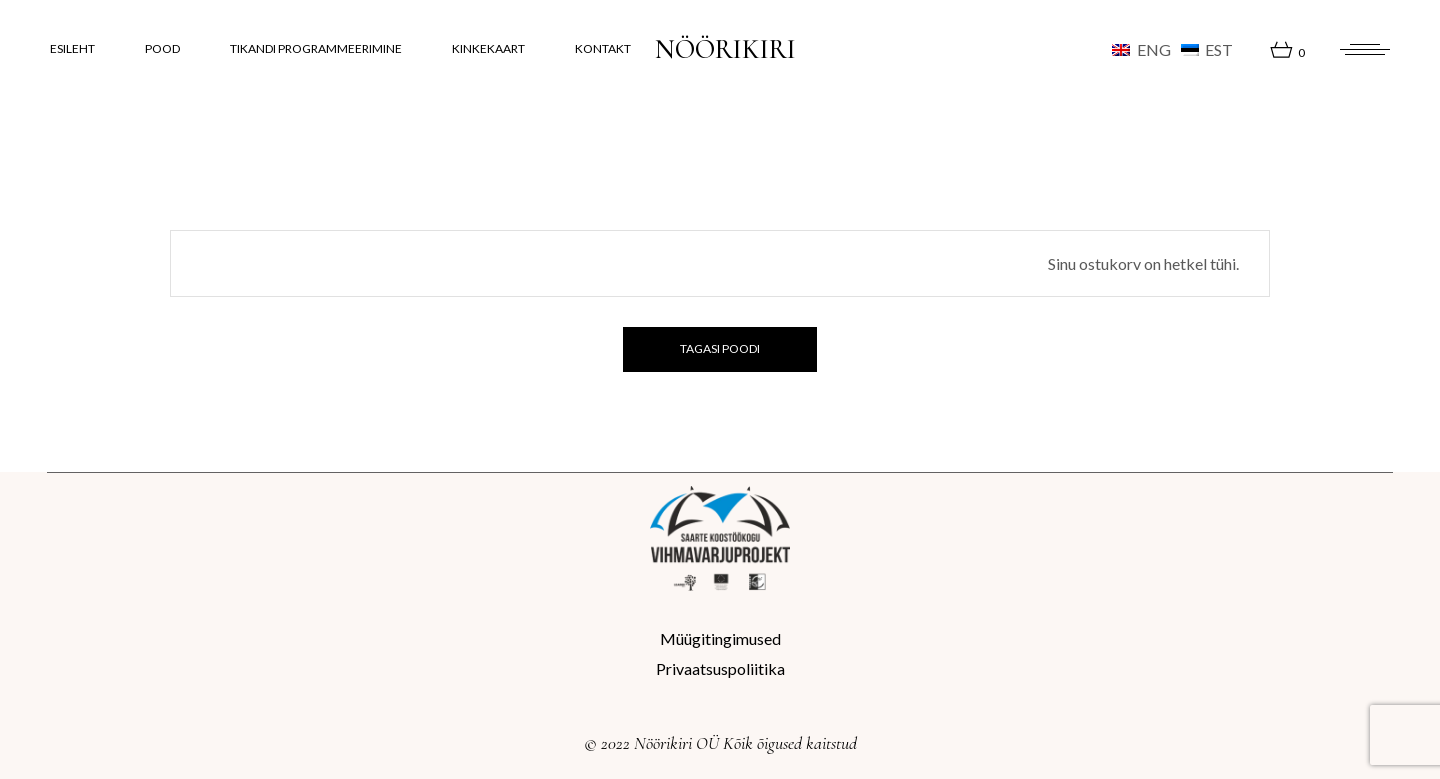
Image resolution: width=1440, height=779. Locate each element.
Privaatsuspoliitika (720, 668)
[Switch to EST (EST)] (1207, 50)
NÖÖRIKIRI (725, 49)
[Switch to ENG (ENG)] (1141, 50)
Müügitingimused (720, 638)
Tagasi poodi (720, 348)
